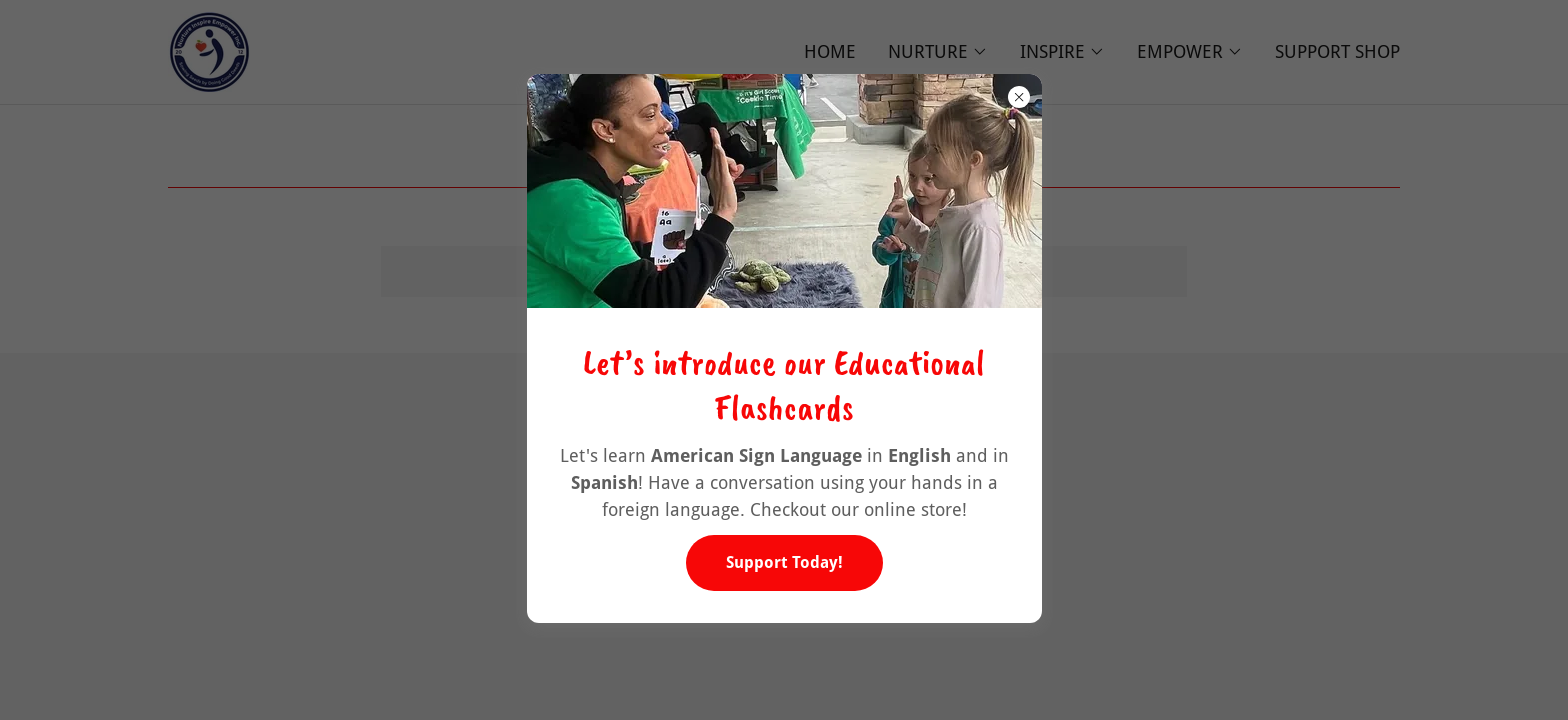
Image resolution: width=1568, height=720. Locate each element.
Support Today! (784, 562)
